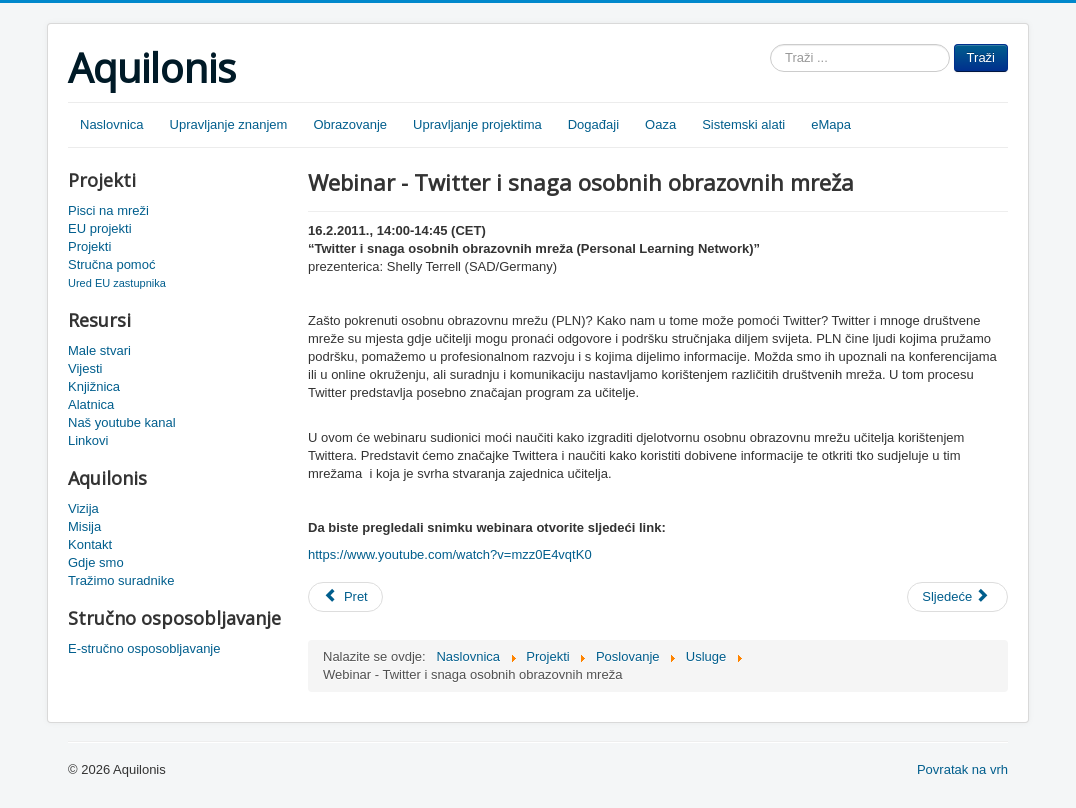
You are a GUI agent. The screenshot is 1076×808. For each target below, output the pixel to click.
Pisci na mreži (108, 210)
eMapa (831, 124)
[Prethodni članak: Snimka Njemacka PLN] (345, 597)
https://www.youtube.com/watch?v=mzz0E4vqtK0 (450, 554)
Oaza (660, 124)
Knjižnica (94, 386)
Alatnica (91, 404)
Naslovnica (112, 124)
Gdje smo (96, 562)
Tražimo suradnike (121, 580)
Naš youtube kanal (122, 422)
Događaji (593, 124)
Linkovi (88, 440)
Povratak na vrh (962, 769)
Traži (981, 57)
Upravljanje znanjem (229, 124)
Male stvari (99, 350)
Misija (84, 526)
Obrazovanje (350, 124)
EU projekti (100, 228)
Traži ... (770, 44)
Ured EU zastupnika (117, 283)
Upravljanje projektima (477, 124)
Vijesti (85, 368)
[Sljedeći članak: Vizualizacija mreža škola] (957, 597)
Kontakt (90, 544)
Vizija (83, 508)
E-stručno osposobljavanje (144, 648)
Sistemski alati (743, 124)
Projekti (89, 246)
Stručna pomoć (111, 264)
